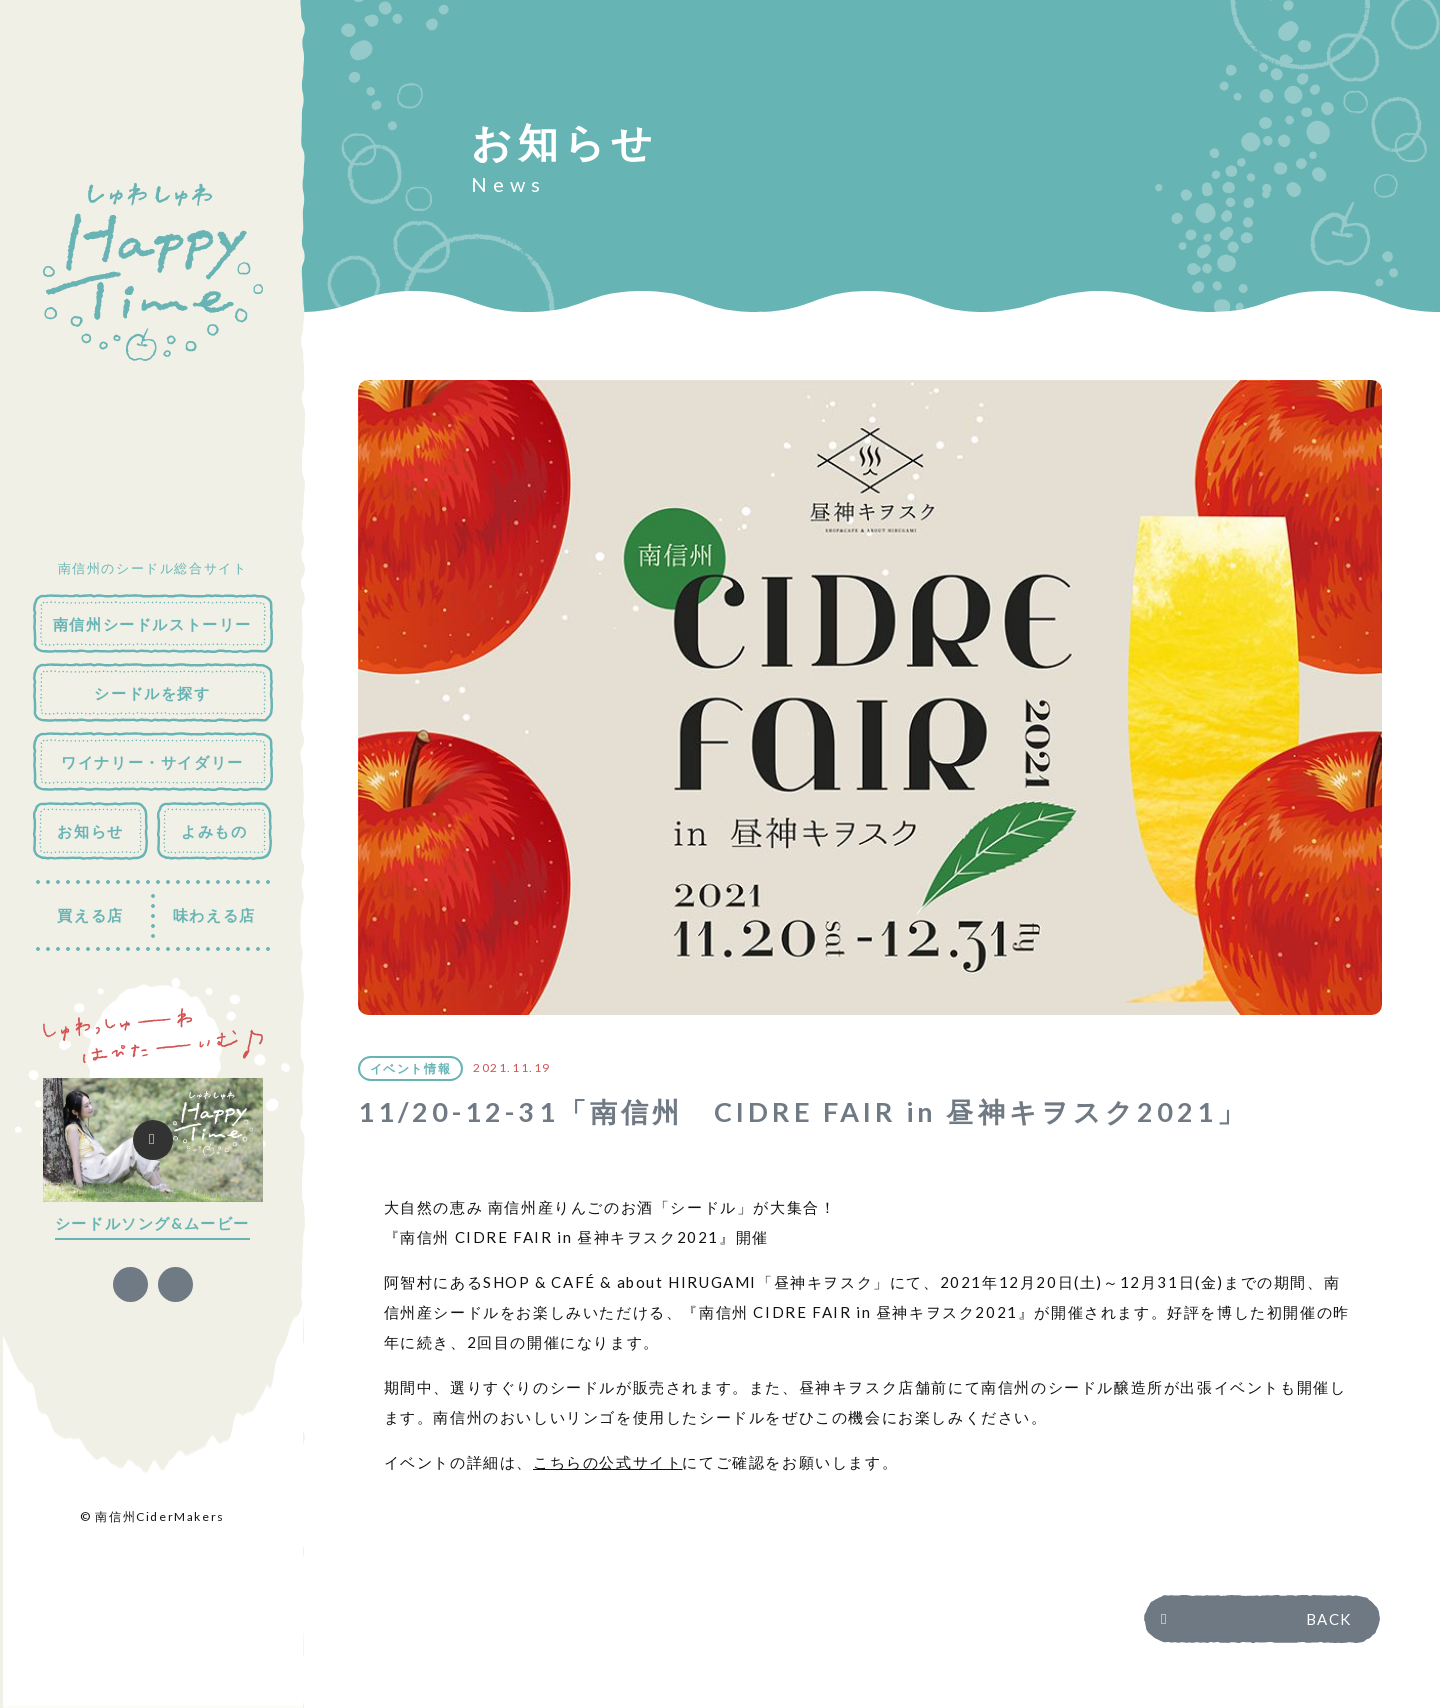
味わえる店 (214, 915)
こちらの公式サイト (607, 1462)
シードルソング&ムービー (152, 1223)
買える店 (90, 915)
